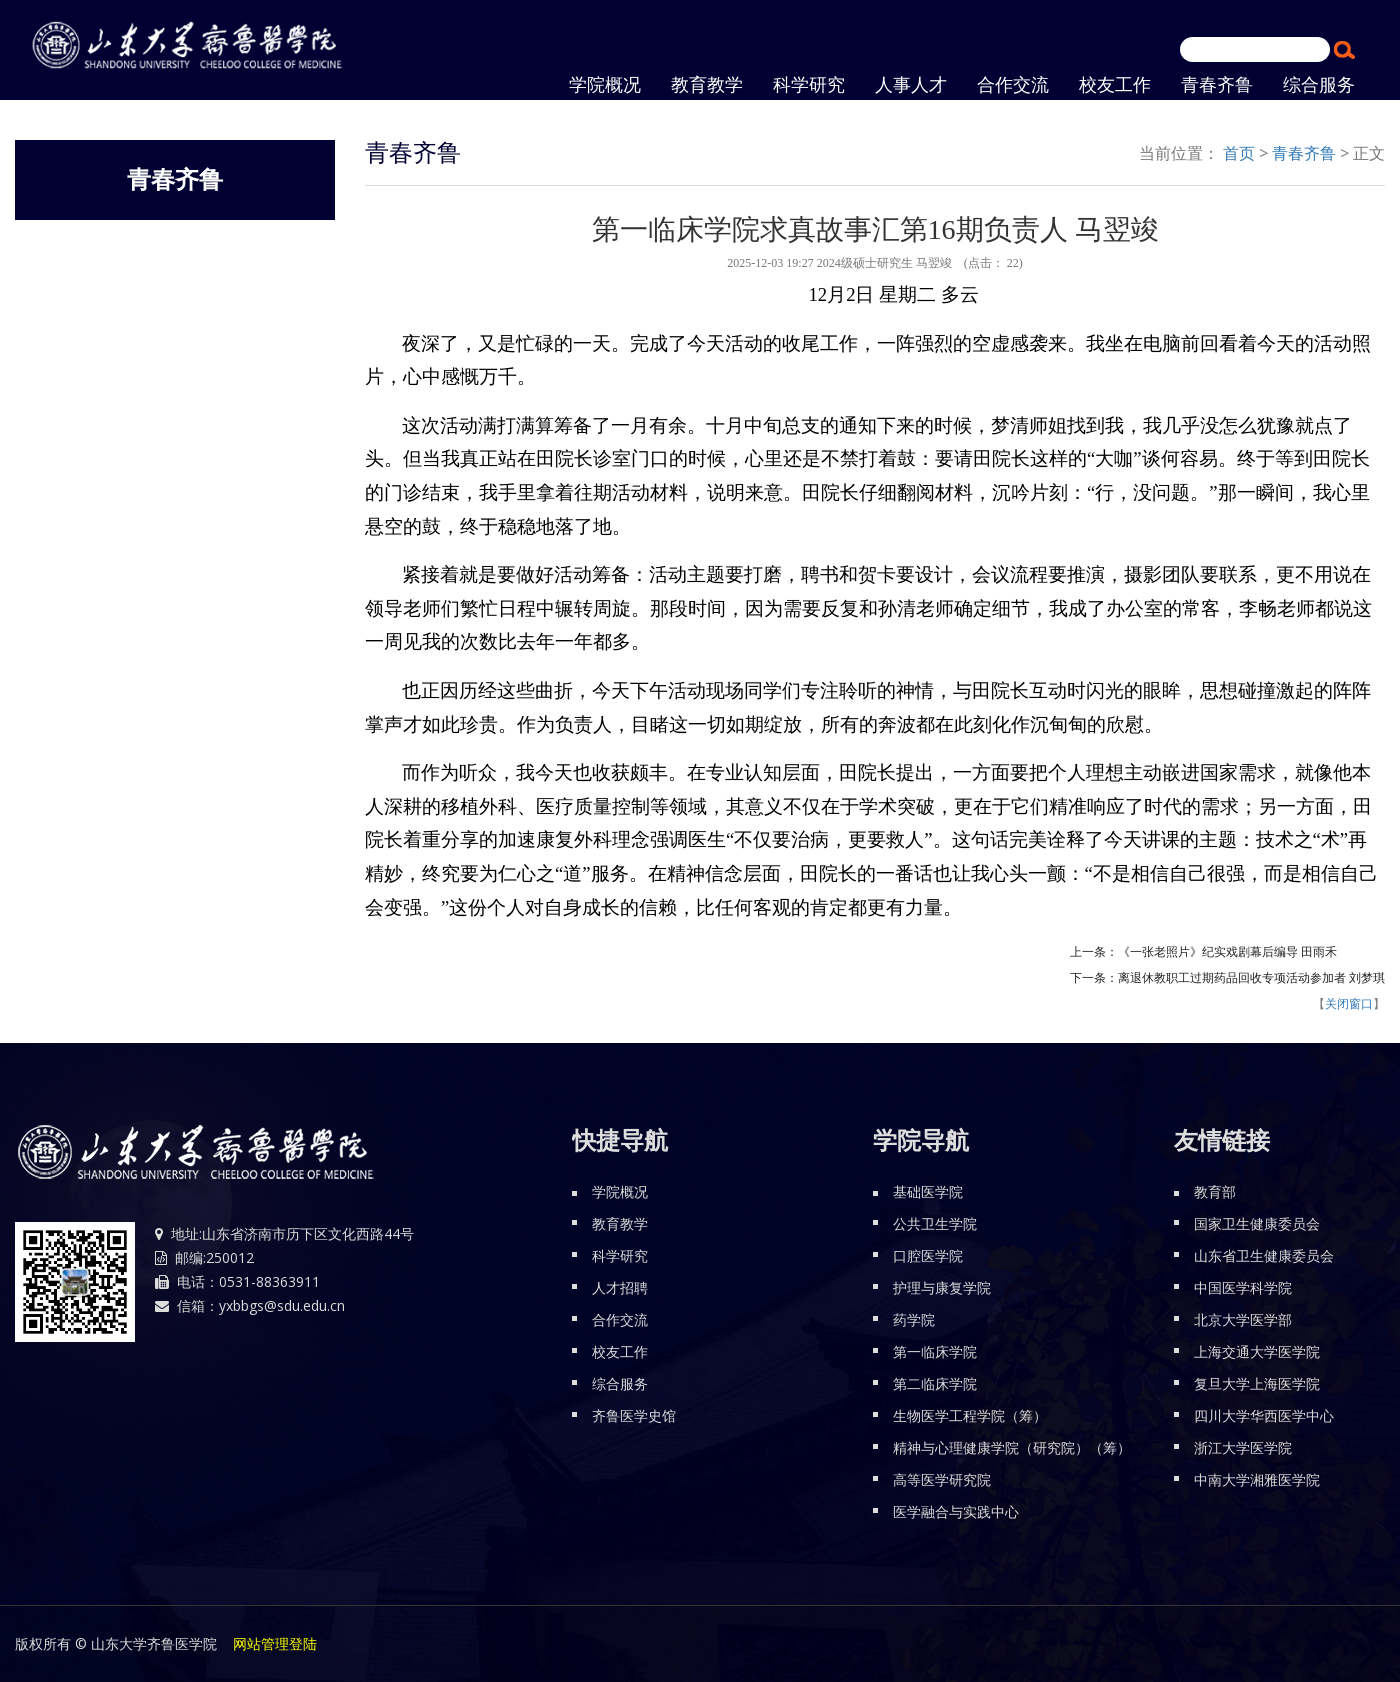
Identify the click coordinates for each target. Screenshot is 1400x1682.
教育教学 (707, 85)
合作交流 (620, 1319)
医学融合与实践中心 (956, 1511)
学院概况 (620, 1191)
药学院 (914, 1319)
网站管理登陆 (275, 1643)
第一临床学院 (935, 1351)
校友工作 (620, 1351)
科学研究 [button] (809, 85)
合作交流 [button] (1013, 85)
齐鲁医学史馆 (634, 1415)
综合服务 (620, 1383)
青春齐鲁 (1217, 85)
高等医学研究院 (942, 1479)
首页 (1239, 153)
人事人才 (911, 85)
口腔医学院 (928, 1255)
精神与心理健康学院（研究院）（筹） (1012, 1447)
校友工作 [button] (1115, 85)
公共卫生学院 (935, 1223)
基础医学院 (928, 1191)
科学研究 (620, 1255)
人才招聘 (620, 1287)
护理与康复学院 (942, 1287)
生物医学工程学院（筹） (970, 1415)
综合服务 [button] (1319, 85)
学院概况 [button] (605, 85)
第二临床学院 (935, 1383)
